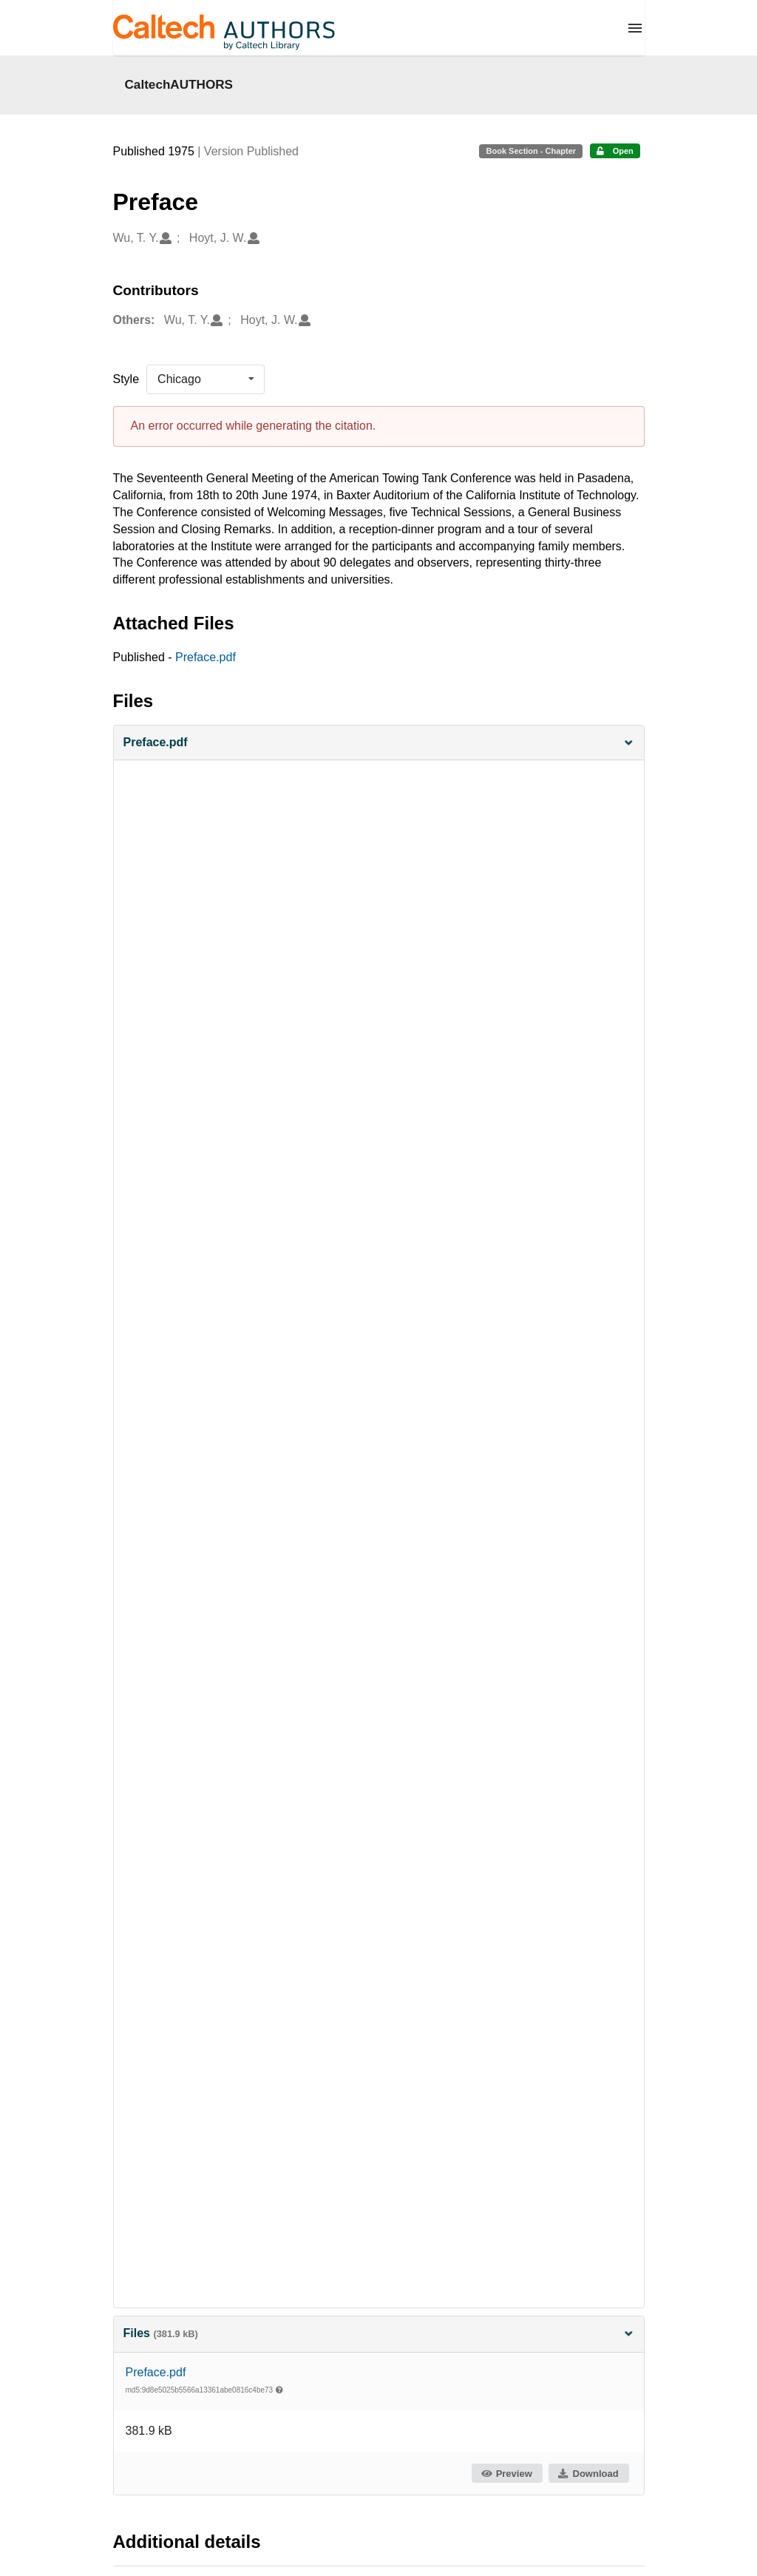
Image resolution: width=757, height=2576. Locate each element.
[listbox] (205, 379)
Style (126, 379)
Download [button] (587, 2473)
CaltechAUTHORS (179, 84)
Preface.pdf (205, 657)
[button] (378, 743)
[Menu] (635, 28)
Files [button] (378, 2333)
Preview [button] (506, 2473)
